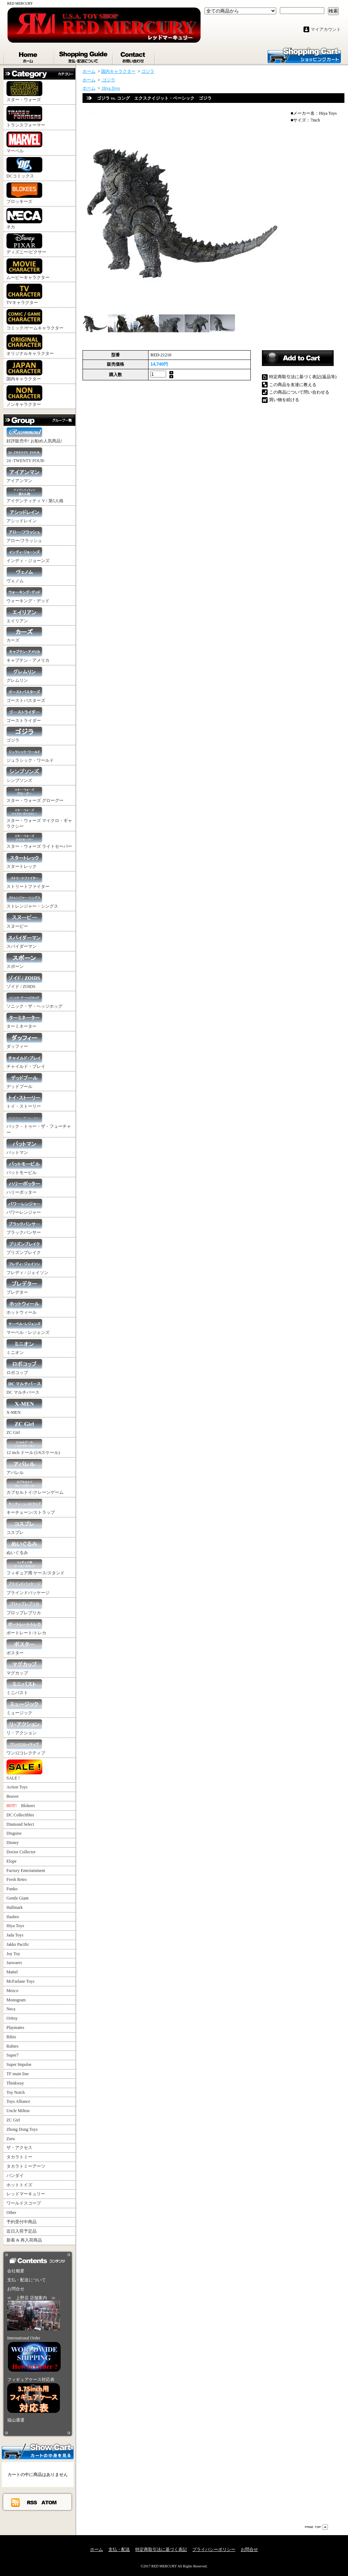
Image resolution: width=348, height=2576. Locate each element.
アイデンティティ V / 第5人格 (35, 495)
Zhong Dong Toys (22, 2129)
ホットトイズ (19, 2184)
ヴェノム (24, 575)
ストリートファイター (28, 881)
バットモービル (24, 1167)
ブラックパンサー (24, 1227)
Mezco (12, 1990)
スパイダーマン (24, 941)
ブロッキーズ (24, 193)
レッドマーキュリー (25, 2193)
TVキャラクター (24, 294)
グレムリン (24, 675)
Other (11, 2212)
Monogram (15, 1999)
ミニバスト (24, 1687)
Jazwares (14, 1962)
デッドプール (24, 1081)
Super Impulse (19, 2064)
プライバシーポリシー (213, 2549)
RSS (32, 2502)
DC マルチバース (24, 1387)
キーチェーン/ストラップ (30, 1507)
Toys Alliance (18, 2101)
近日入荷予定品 (21, 2231)
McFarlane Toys (20, 1981)
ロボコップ (24, 1367)
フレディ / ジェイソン (27, 1267)
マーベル (24, 142)
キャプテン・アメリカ (28, 655)
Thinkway (15, 2083)
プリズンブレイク (24, 1247)
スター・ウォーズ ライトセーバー (39, 841)
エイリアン (24, 615)
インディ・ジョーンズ (28, 555)
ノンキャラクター (24, 396)
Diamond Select (20, 1824)
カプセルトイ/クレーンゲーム (35, 1487)
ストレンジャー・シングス (32, 901)
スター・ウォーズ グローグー (35, 795)
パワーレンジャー (24, 1207)
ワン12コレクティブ (25, 1747)
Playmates (15, 2027)
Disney (12, 1842)
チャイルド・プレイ (25, 1061)
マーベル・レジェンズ (28, 1327)
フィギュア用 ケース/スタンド (35, 1567)
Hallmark (14, 1907)
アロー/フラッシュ (24, 535)
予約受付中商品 (21, 2221)
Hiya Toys (15, 1925)
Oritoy (12, 2018)
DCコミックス (24, 168)
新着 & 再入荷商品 (24, 2240)
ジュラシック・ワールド (30, 755)
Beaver (12, 1796)
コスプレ (24, 1527)
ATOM (49, 2502)
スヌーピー (24, 921)
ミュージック (24, 1707)
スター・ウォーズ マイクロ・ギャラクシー (39, 818)
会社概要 (15, 2270)
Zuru (10, 2138)
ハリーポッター (24, 1187)
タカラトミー (19, 2156)
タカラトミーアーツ (25, 2166)
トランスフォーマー (25, 117)
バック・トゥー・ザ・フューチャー (38, 1124)
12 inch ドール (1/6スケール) (33, 1447)
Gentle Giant (17, 1898)
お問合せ (134, 56)
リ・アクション (24, 1727)
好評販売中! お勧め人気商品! (34, 435)
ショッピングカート (304, 55)
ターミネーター (24, 1021)
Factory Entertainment (25, 1870)
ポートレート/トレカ (26, 1627)
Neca (10, 2008)
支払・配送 (119, 2549)
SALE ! (24, 1770)
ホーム (29, 56)
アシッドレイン (24, 515)
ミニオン (24, 1347)
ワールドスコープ (23, 2203)
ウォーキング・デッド (28, 595)
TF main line (17, 2073)
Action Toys (17, 1787)
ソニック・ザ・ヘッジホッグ (34, 1001)
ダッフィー (24, 1041)
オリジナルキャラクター (30, 345)
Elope (11, 1861)
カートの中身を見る (38, 2451)
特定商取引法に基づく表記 (161, 2549)
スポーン (24, 961)
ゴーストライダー (24, 715)
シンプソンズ (24, 775)
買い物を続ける (284, 399)
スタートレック (24, 861)
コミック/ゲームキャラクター (35, 320)
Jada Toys (14, 1935)
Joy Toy (13, 1953)
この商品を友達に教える (292, 384)
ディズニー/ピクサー (26, 244)
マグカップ (24, 1667)
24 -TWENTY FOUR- (25, 455)
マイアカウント (326, 29)
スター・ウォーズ (24, 91)
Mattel (12, 1971)
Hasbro (12, 1916)
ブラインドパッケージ (28, 1587)
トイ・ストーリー (24, 1101)
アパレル (24, 1467)
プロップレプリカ (24, 1607)
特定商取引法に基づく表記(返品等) (303, 376)
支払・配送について (84, 56)
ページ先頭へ (316, 2527)
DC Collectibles (20, 1814)
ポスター (24, 1647)
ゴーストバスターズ (25, 695)
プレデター (24, 1287)
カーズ (24, 635)
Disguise (14, 1833)
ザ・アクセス (19, 2147)
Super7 (12, 2055)
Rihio (11, 2036)
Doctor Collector (21, 1851)
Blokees (20, 1805)
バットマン (24, 1147)
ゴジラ (24, 735)
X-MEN (24, 1407)
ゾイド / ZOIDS (24, 981)
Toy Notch (15, 2092)
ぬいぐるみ (24, 1547)
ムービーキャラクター (28, 269)
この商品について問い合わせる (299, 392)
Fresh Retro (16, 1879)
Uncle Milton (17, 2110)
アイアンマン (24, 475)
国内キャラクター (24, 370)
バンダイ (15, 2175)
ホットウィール (24, 1307)
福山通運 (15, 2420)
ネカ (24, 218)
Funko (12, 1888)
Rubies (12, 2046)
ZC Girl (24, 1427)
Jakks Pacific (17, 1944)
